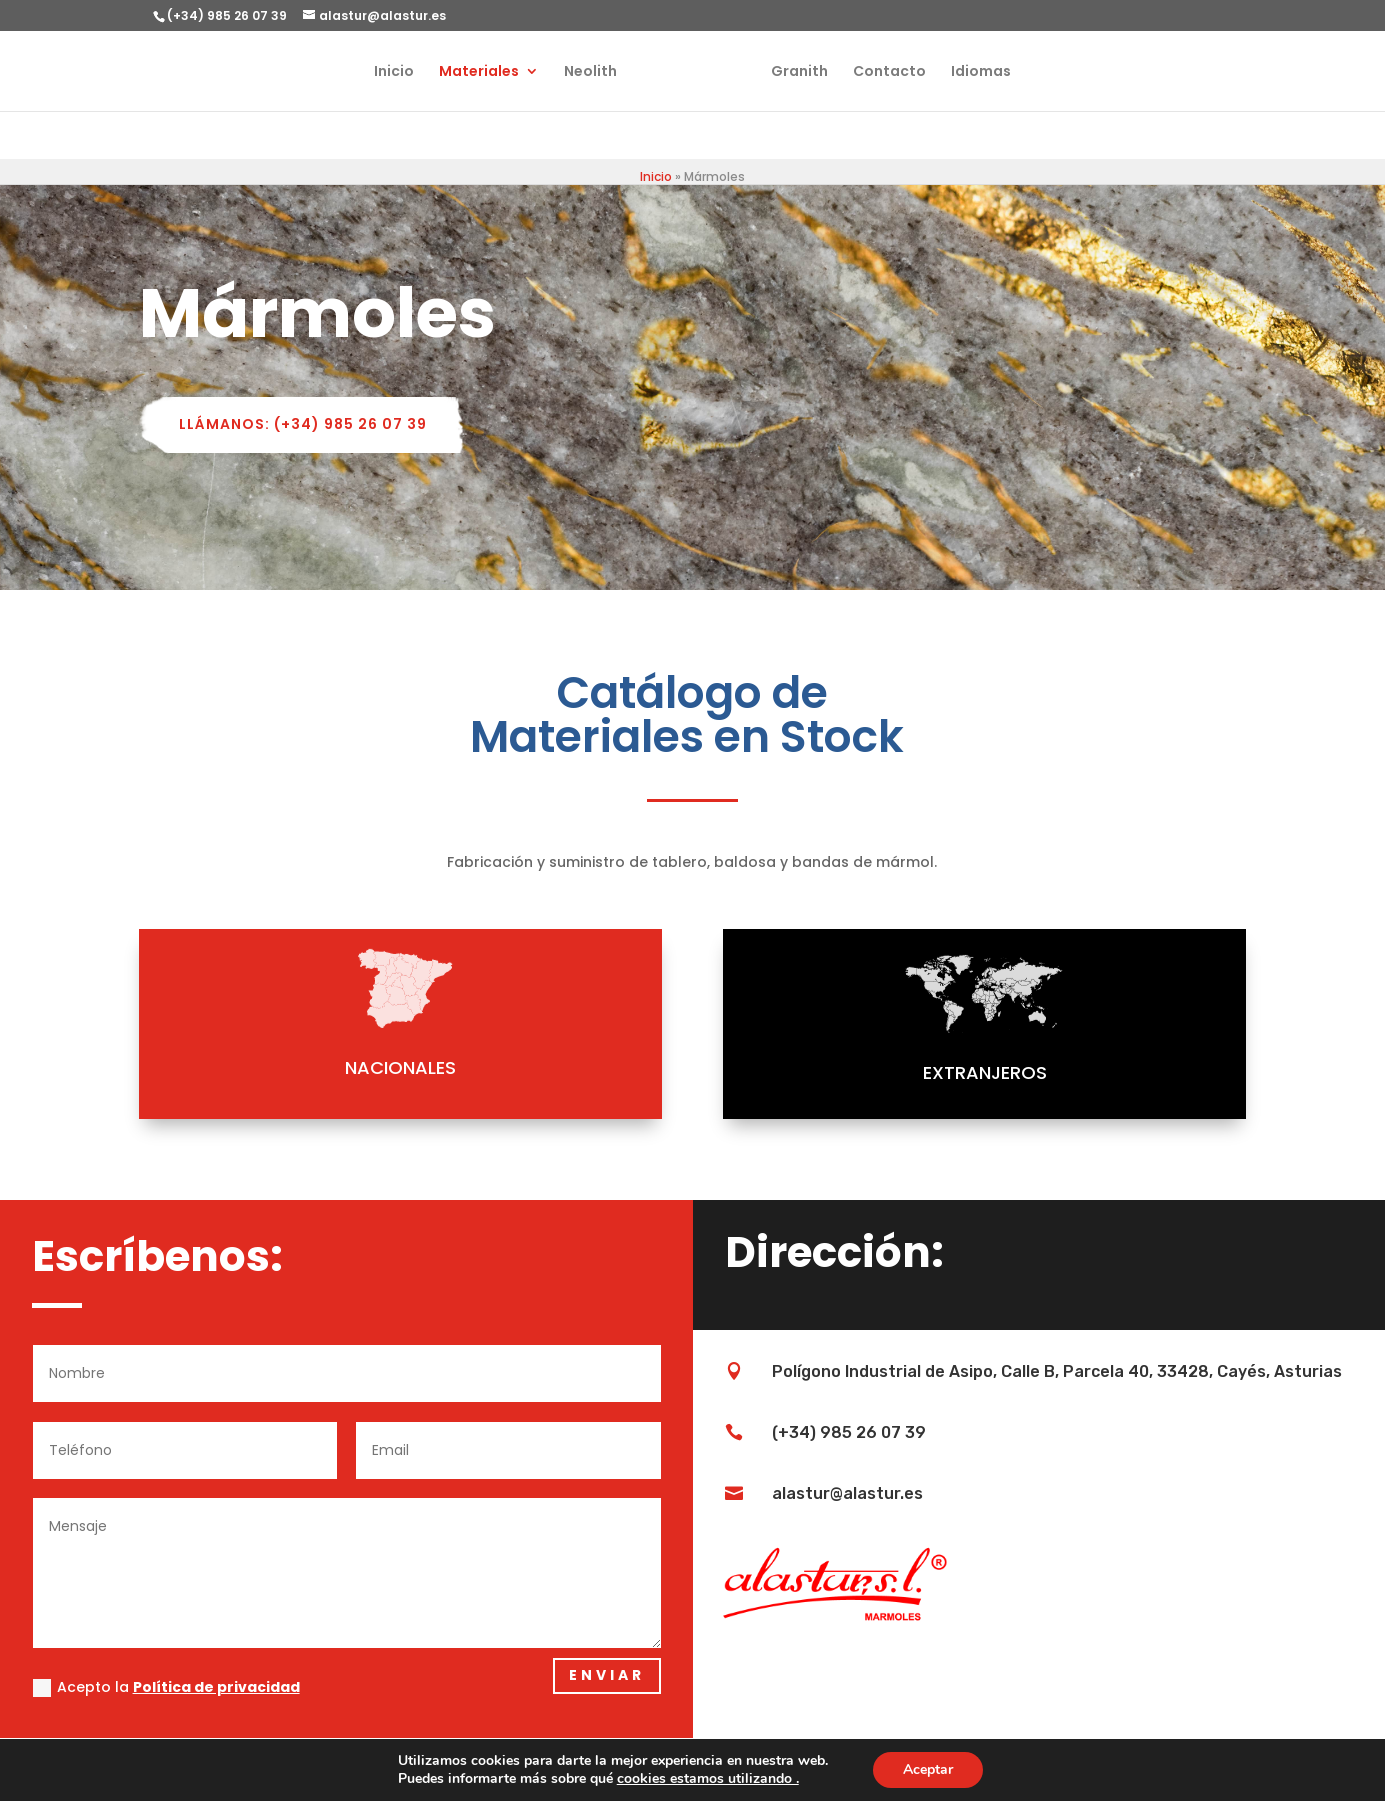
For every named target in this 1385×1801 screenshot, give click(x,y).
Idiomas (1003, 72)
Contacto (911, 72)
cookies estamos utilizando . (708, 1778)
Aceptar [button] (928, 1769)
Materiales (457, 72)
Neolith (568, 72)
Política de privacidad (216, 1687)
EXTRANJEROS (895, 1072)
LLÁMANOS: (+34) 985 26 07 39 (303, 424)
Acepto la (166, 1687)
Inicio (372, 72)
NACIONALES (310, 1067)
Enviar (607, 1675)
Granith (821, 72)
